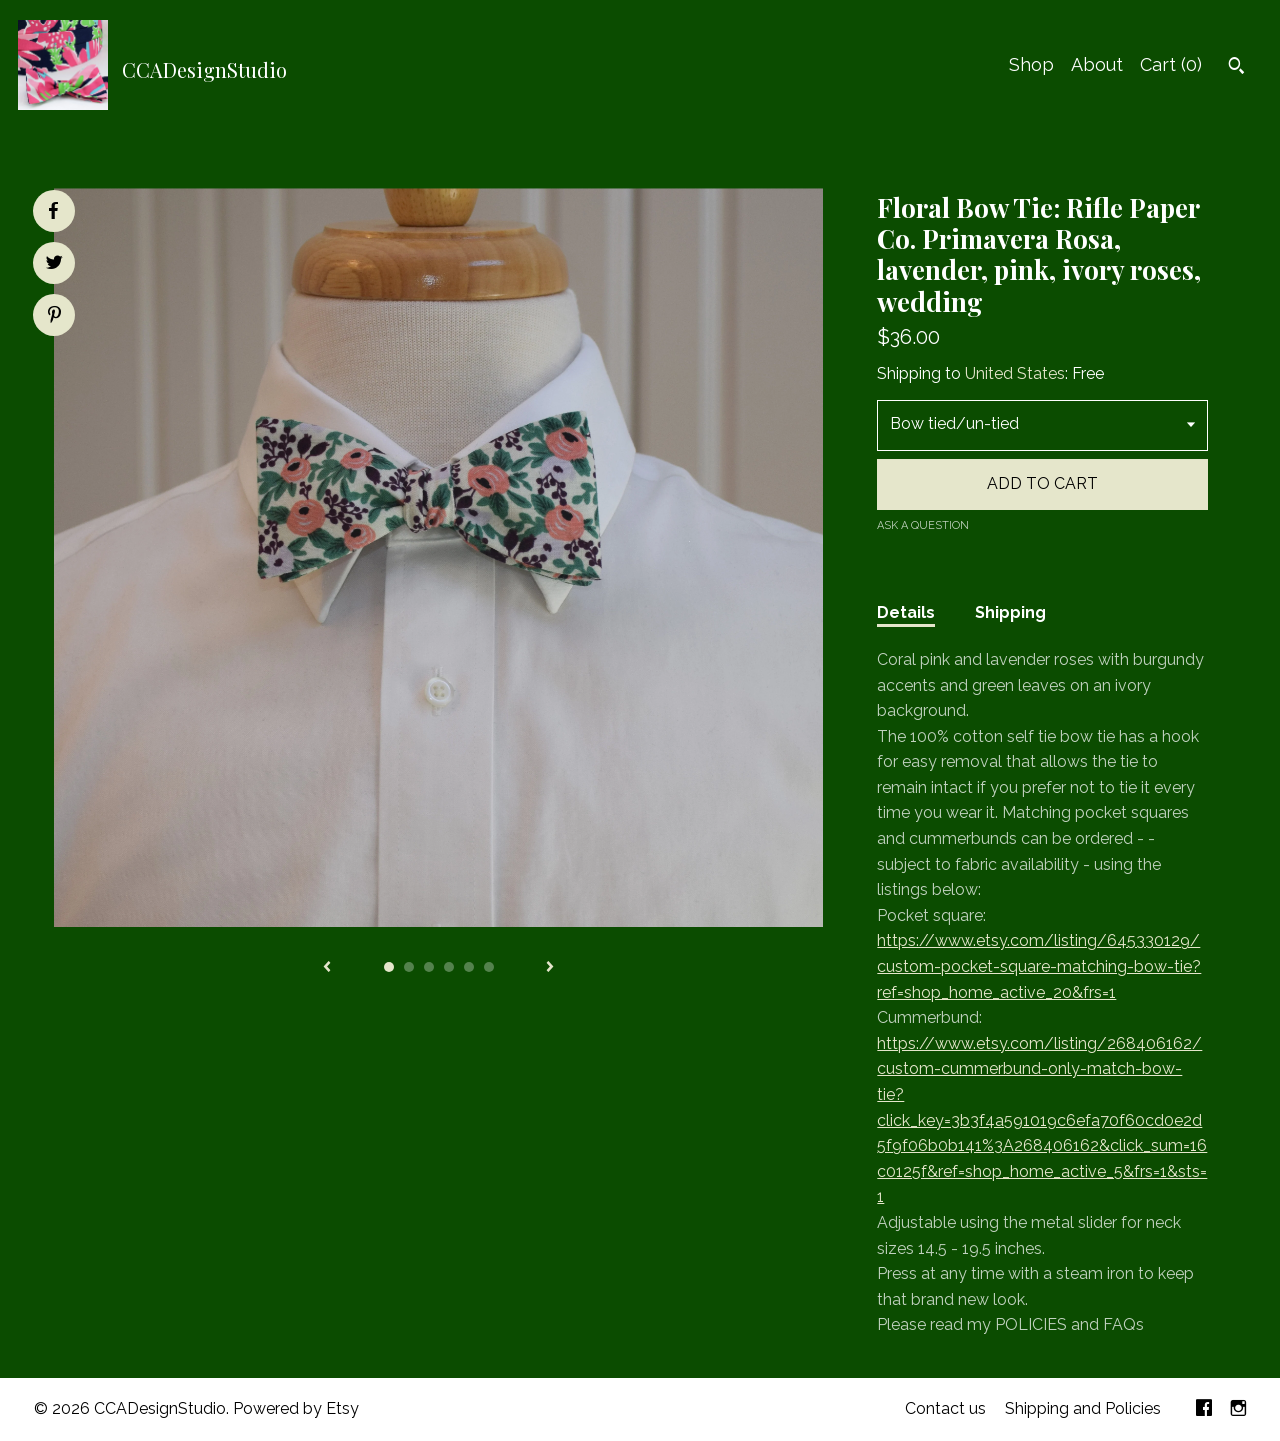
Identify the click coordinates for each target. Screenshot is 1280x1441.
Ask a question (923, 525)
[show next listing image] (550, 968)
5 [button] (469, 967)
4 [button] (449, 967)
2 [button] (409, 967)
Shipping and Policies (1083, 1408)
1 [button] (389, 967)
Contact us (945, 1408)
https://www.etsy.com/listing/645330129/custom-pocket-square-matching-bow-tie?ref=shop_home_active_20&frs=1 (1039, 966)
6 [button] (489, 967)
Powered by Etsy (296, 1408)
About (1097, 64)
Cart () (1171, 64)
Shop (1031, 64)
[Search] (1236, 68)
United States (1015, 373)
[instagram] (1238, 1409)
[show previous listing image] (327, 968)
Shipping (1010, 612)
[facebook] (1204, 1409)
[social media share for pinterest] (54, 317)
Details (906, 612)
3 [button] (429, 967)
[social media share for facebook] (53, 211)
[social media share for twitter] (54, 265)
